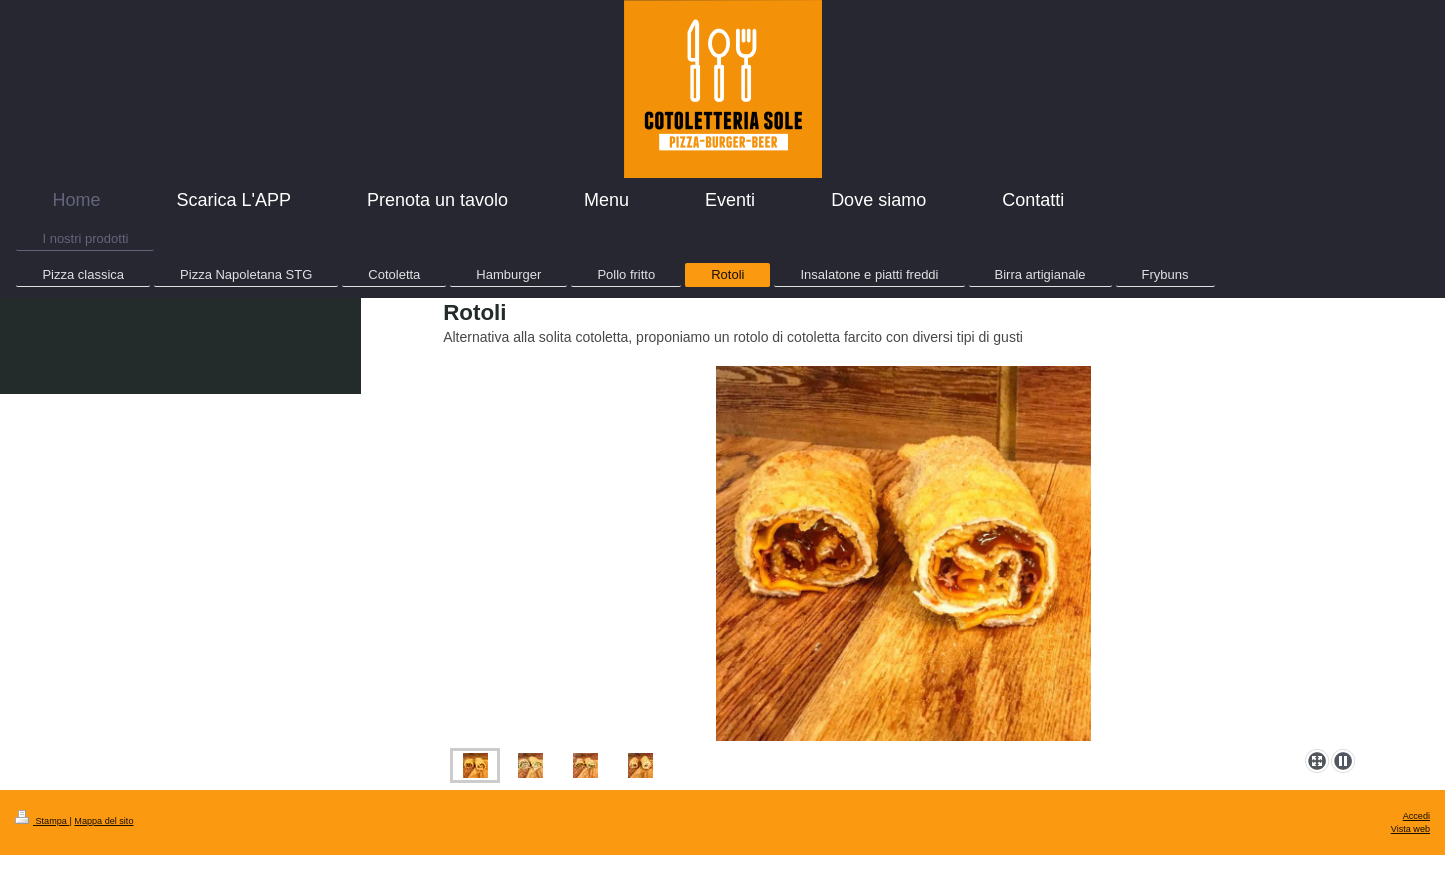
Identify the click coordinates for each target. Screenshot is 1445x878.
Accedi (1416, 816)
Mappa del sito (103, 821)
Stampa (42, 821)
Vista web (1410, 829)
